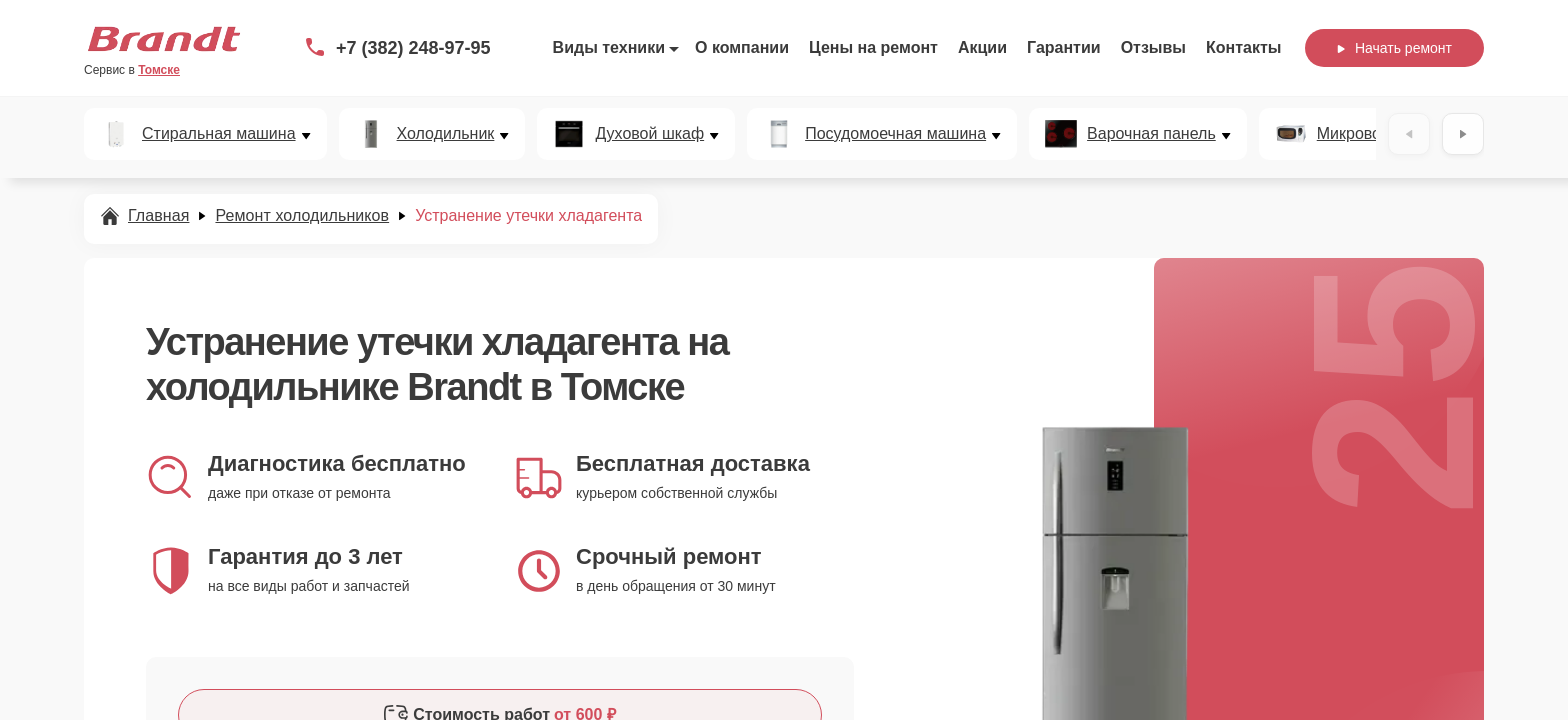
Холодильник (446, 134)
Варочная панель (1151, 134)
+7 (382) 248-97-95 (413, 48)
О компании (742, 47)
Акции (982, 47)
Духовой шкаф (649, 134)
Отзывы (1153, 47)
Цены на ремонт (873, 47)
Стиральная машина (219, 134)
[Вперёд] (1463, 134)
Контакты (1243, 47)
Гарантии (1064, 47)
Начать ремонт (1394, 48)
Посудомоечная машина (895, 134)
